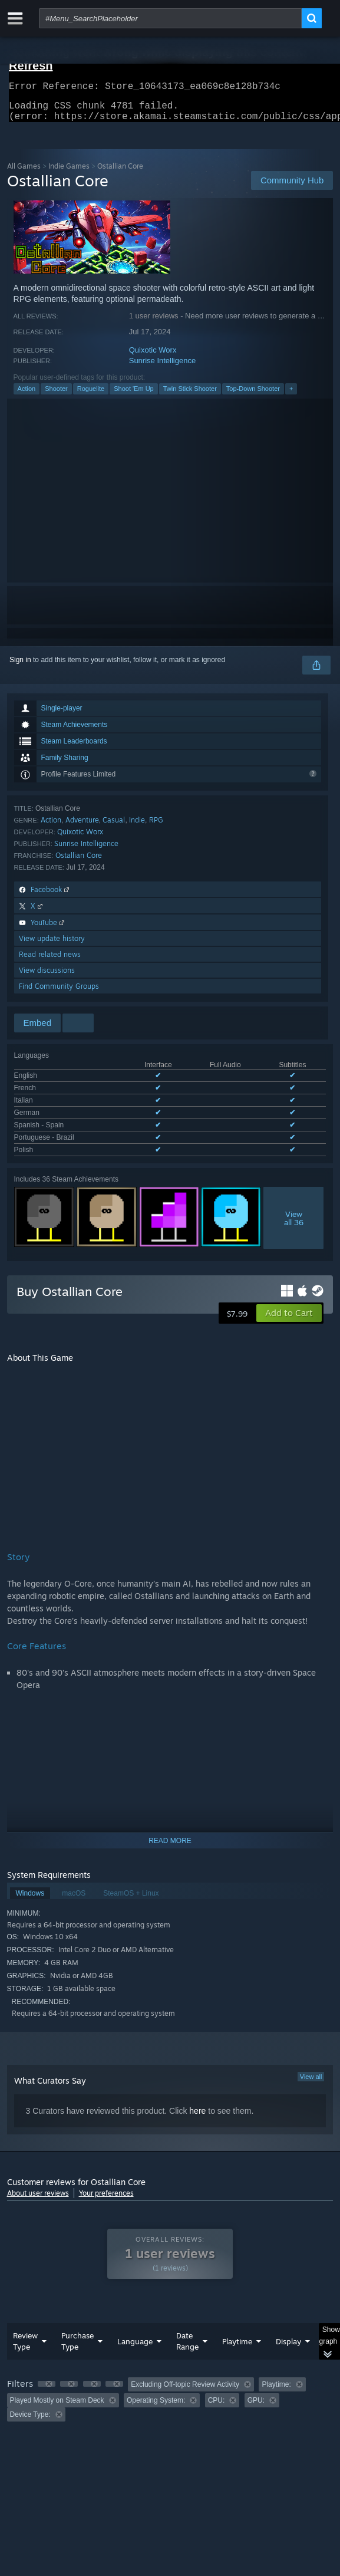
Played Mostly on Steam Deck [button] (57, 2394)
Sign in (20, 667)
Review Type (25, 2334)
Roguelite (90, 395)
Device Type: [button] (30, 2408)
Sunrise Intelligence (162, 367)
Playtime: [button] (276, 2378)
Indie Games (69, 173)
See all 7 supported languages (62, 1145)
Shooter (56, 395)
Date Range (187, 2334)
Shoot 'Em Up (134, 395)
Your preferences (106, 2186)
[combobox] (170, 18)
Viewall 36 (293, 1211)
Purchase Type (77, 2334)
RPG (156, 827)
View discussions (47, 977)
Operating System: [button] (156, 2394)
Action (27, 395)
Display (288, 2335)
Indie (137, 827)
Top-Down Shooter (253, 395)
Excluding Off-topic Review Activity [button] (185, 2378)
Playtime (237, 2335)
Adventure (82, 827)
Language (135, 2335)
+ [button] (291, 395)
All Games (24, 173)
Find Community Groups (59, 993)
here (197, 2104)
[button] (289, 1306)
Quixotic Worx (153, 357)
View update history (52, 945)
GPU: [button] (256, 2394)
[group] (170, 2393)
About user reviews (38, 2186)
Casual (114, 827)
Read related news (50, 961)
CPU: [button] (216, 2394)
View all (311, 2070)
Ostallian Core (78, 862)
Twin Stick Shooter (190, 395)
